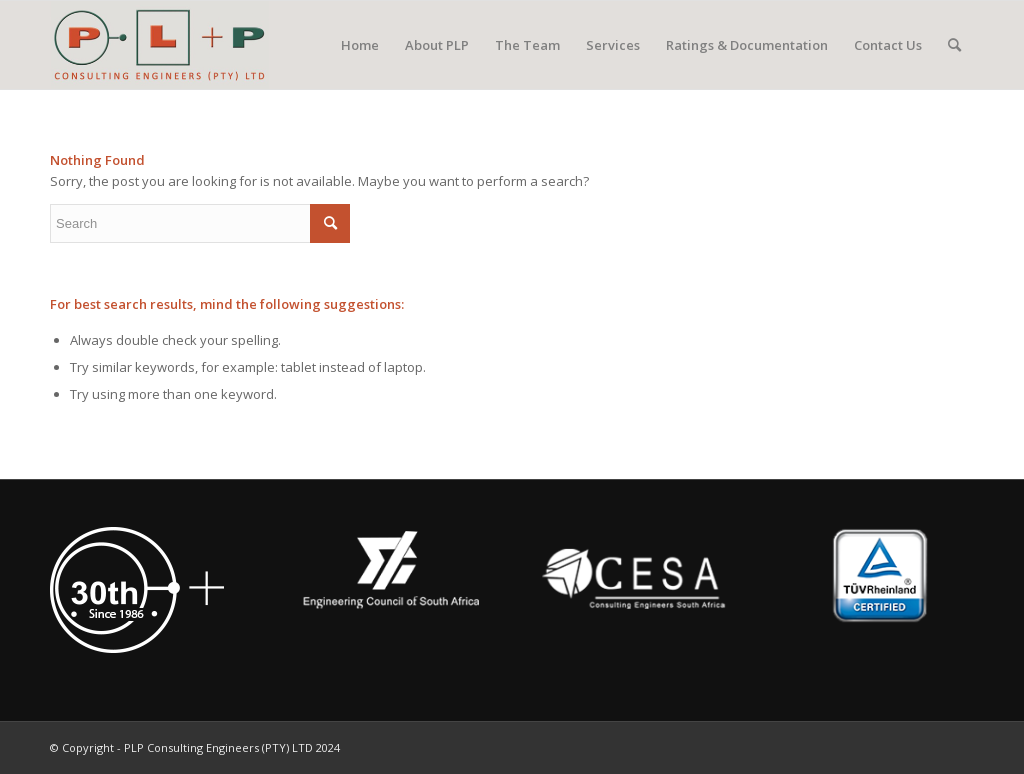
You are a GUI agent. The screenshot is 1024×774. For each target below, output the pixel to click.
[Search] (954, 45)
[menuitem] (360, 45)
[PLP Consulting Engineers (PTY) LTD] (159, 45)
